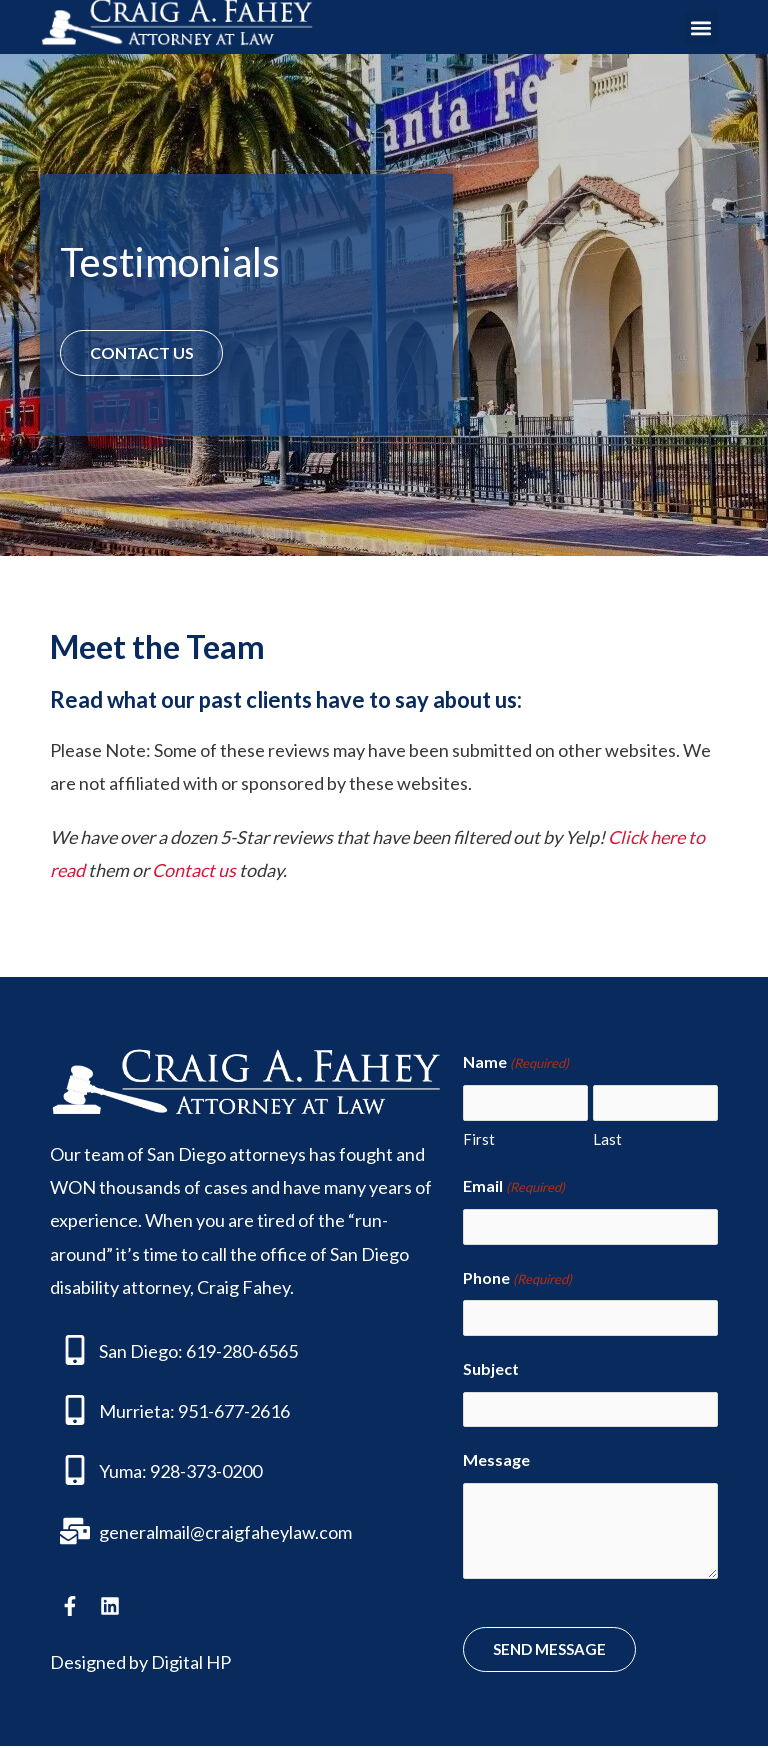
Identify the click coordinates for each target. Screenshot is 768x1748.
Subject (491, 1370)
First (479, 1139)
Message (496, 1461)
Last (607, 1139)
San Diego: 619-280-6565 (198, 1351)
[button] (701, 27)
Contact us (194, 870)
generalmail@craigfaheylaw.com (225, 1532)
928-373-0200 (206, 1472)
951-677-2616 (234, 1411)
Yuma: (123, 1472)
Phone (517, 1280)
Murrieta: (137, 1411)
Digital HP (191, 1663)
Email (514, 1188)
